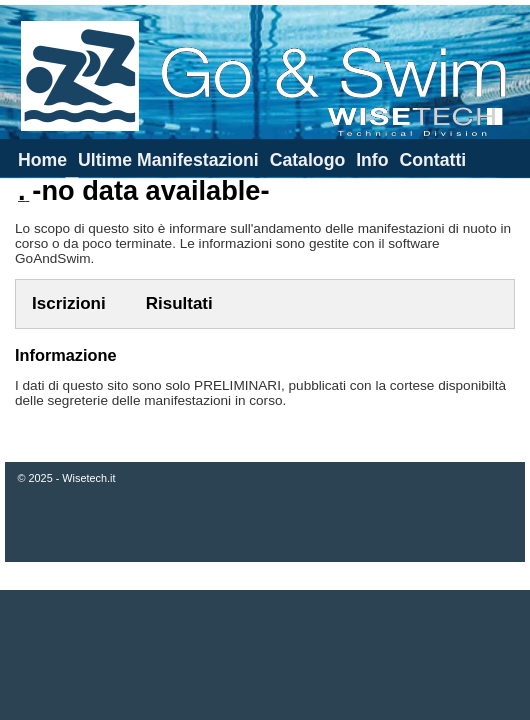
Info (372, 160)
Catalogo (308, 160)
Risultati (179, 303)
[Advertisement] (265, 655)
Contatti (432, 160)
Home (42, 160)
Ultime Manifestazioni (168, 160)
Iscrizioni (69, 303)
